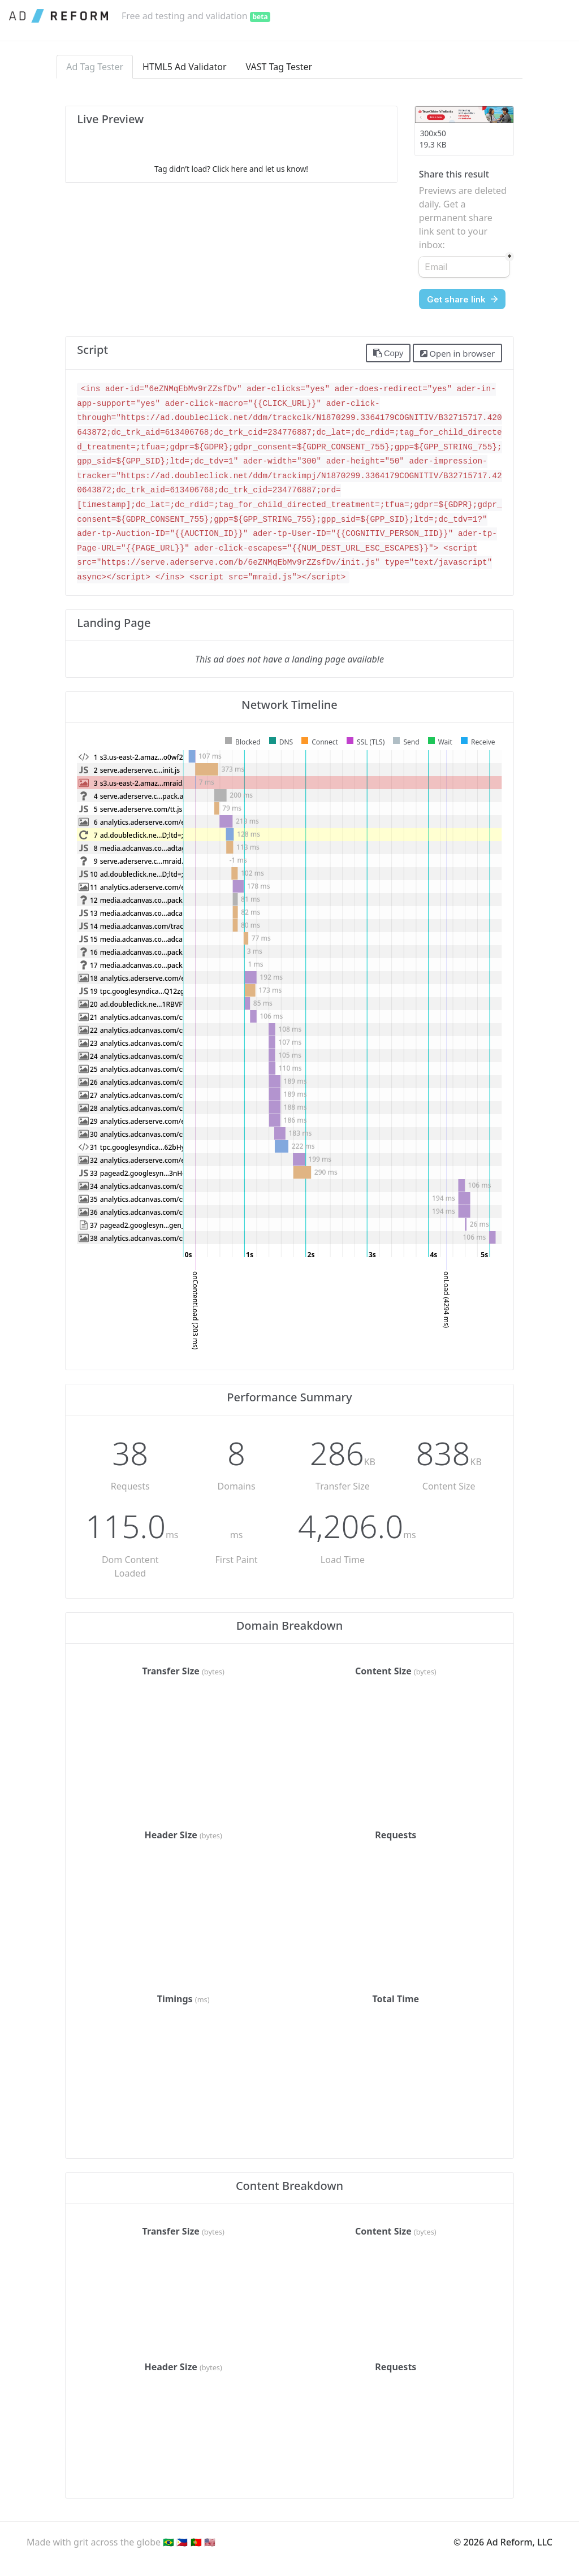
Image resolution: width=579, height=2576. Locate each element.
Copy (388, 353)
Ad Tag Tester (94, 66)
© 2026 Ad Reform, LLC (502, 2542)
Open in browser (457, 353)
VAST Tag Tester (279, 66)
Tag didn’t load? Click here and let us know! (231, 168)
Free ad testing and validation (196, 16)
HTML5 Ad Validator (184, 66)
